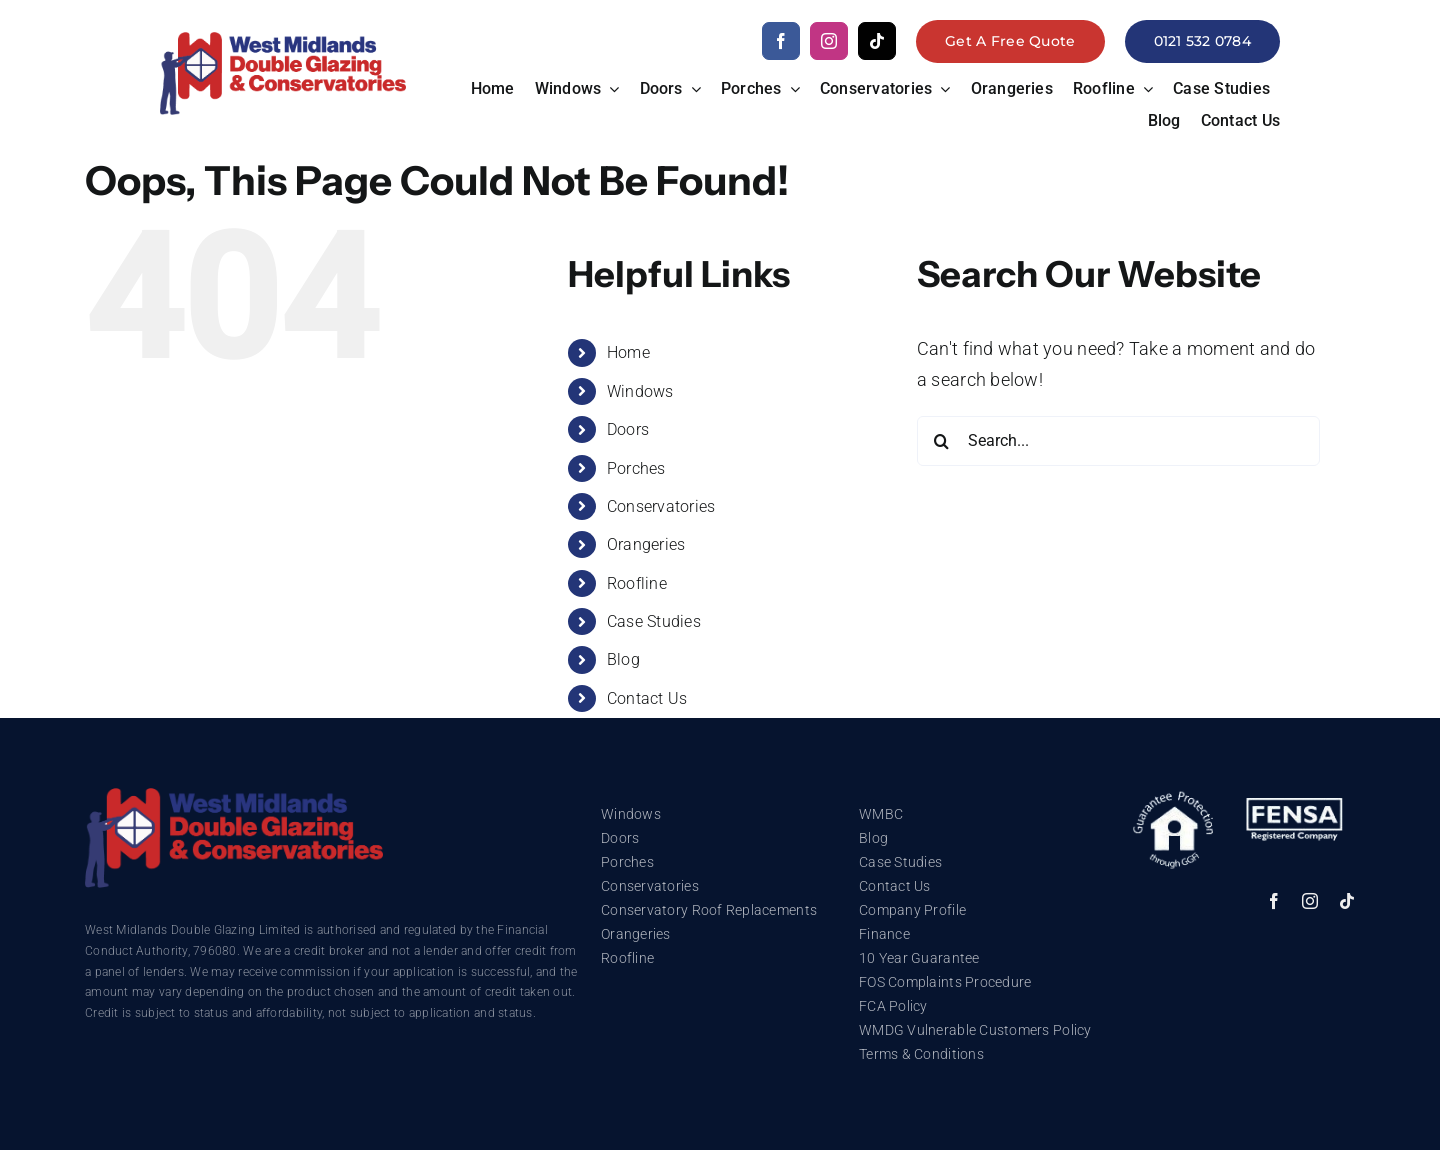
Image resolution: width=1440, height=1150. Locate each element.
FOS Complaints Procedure (945, 982)
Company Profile (912, 910)
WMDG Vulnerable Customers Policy (975, 1030)
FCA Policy (893, 1006)
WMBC (881, 814)
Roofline (637, 583)
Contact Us (647, 698)
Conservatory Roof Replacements (709, 910)
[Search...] (1118, 441)
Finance (884, 934)
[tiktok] (877, 41)
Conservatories (661, 506)
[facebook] (781, 41)
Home (628, 352)
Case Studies (654, 621)
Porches (636, 468)
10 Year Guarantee (919, 958)
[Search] (942, 441)
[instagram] (829, 41)
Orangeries (646, 544)
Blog (623, 659)
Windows (640, 391)
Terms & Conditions (921, 1054)
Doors (628, 429)
